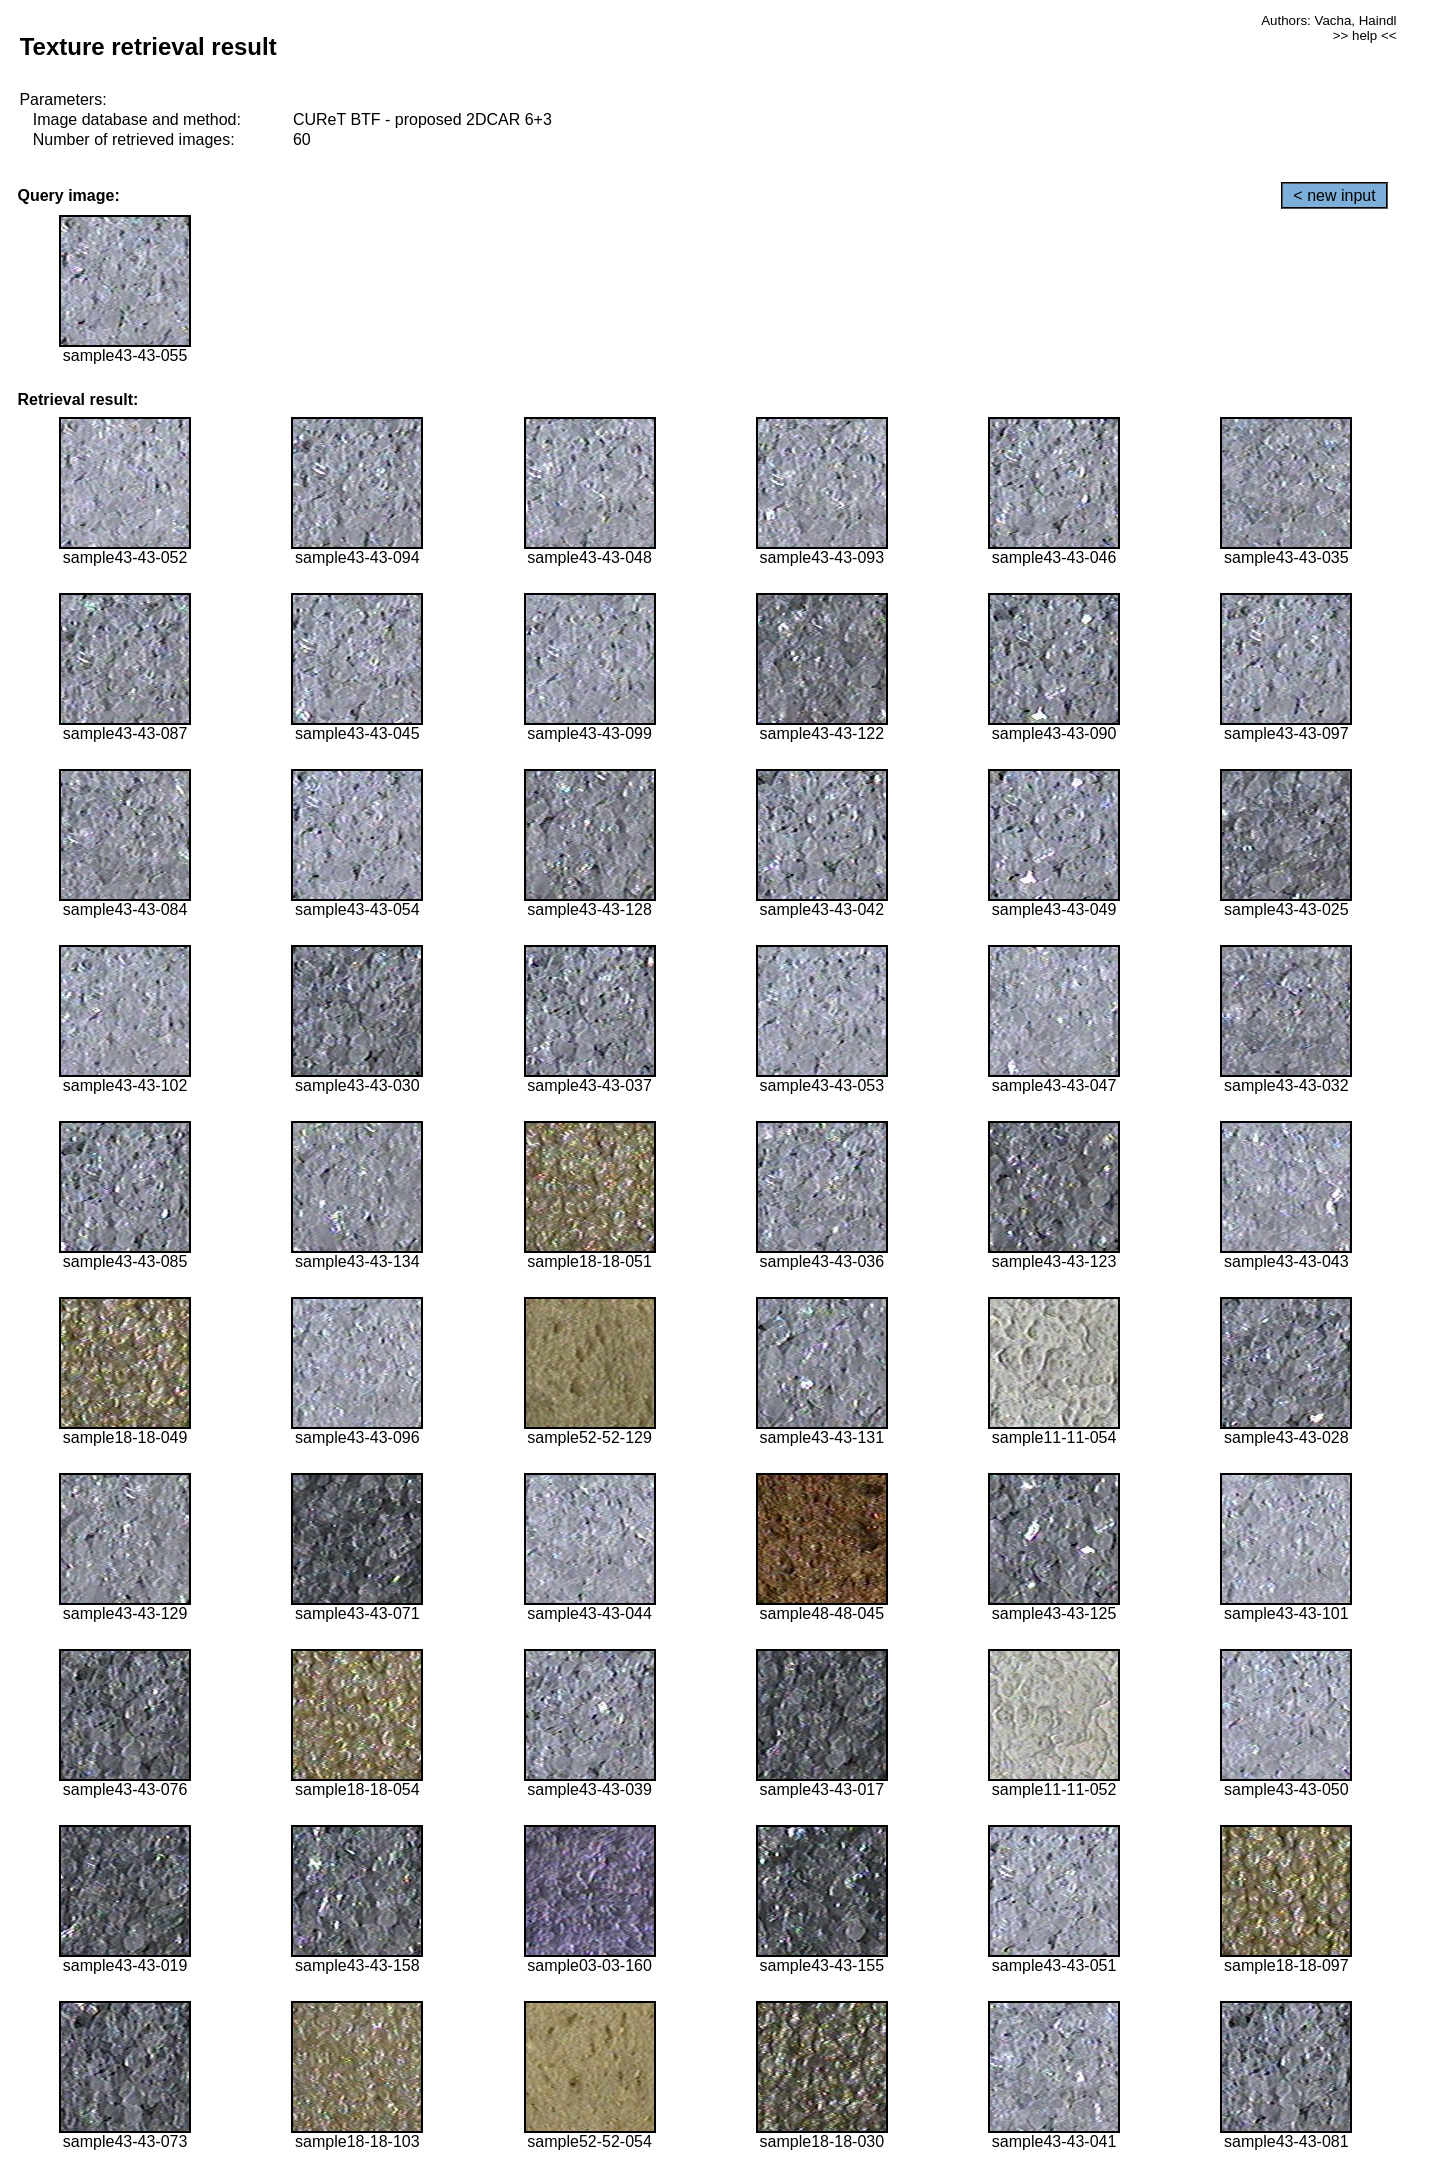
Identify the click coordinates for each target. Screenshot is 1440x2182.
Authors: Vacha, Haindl (1328, 20)
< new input (1334, 195)
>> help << (1365, 35)
